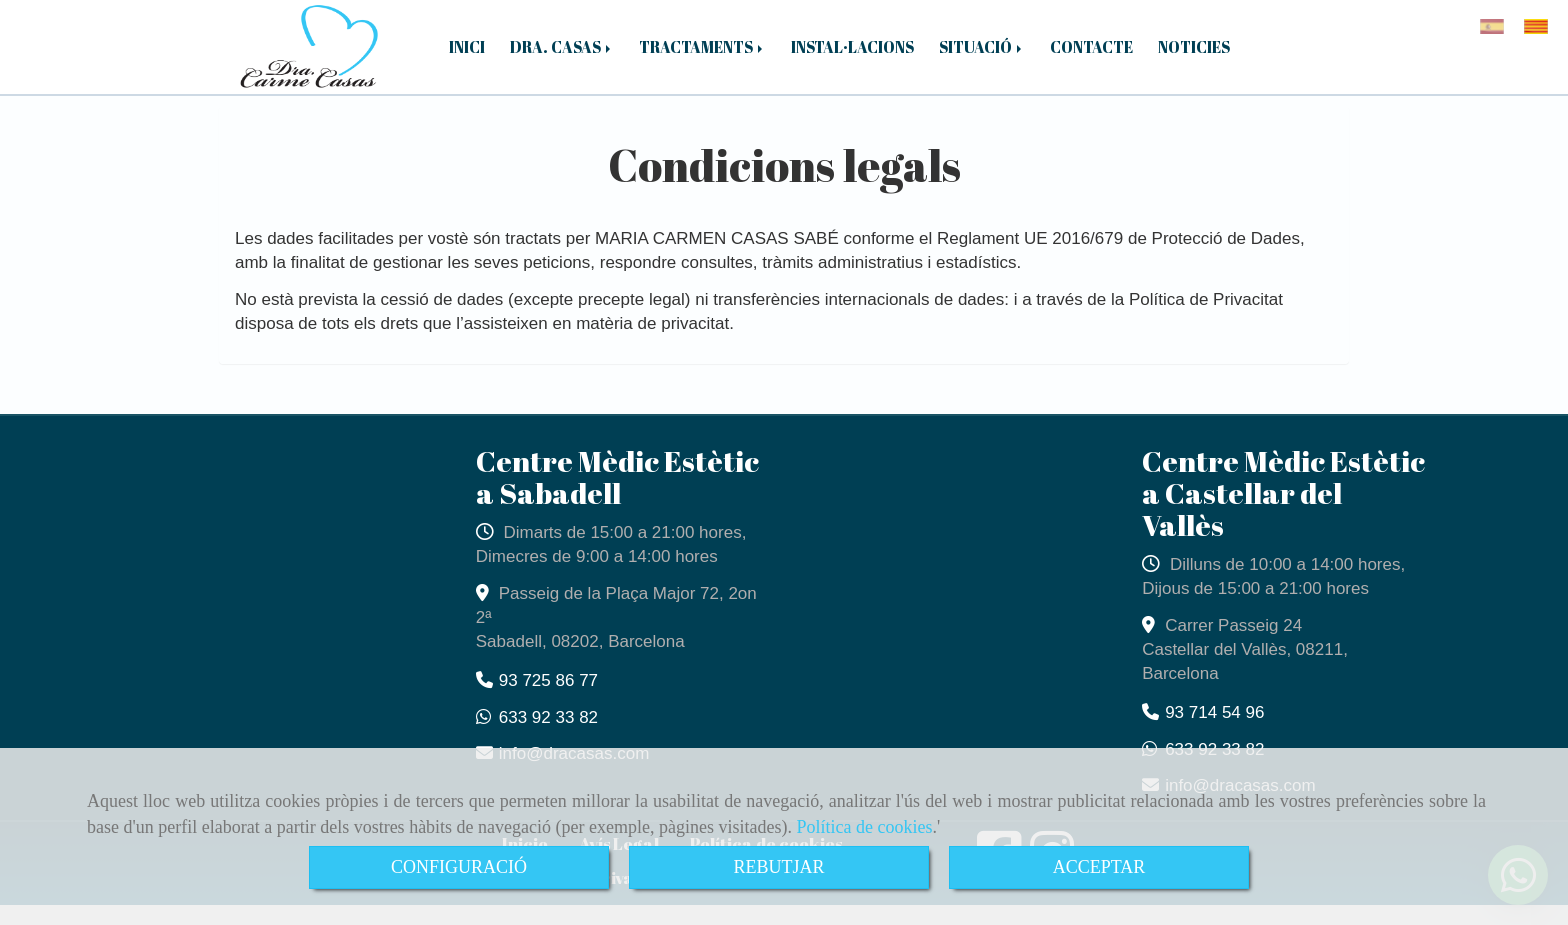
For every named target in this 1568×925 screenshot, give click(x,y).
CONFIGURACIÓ (459, 867)
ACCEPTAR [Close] (1099, 867)
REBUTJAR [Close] (778, 867)
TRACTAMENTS (702, 57)
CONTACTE (1091, 57)
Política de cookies (865, 827)
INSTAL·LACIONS (852, 57)
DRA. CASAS (562, 57)
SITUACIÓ (982, 57)
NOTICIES (1194, 57)
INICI (467, 57)
